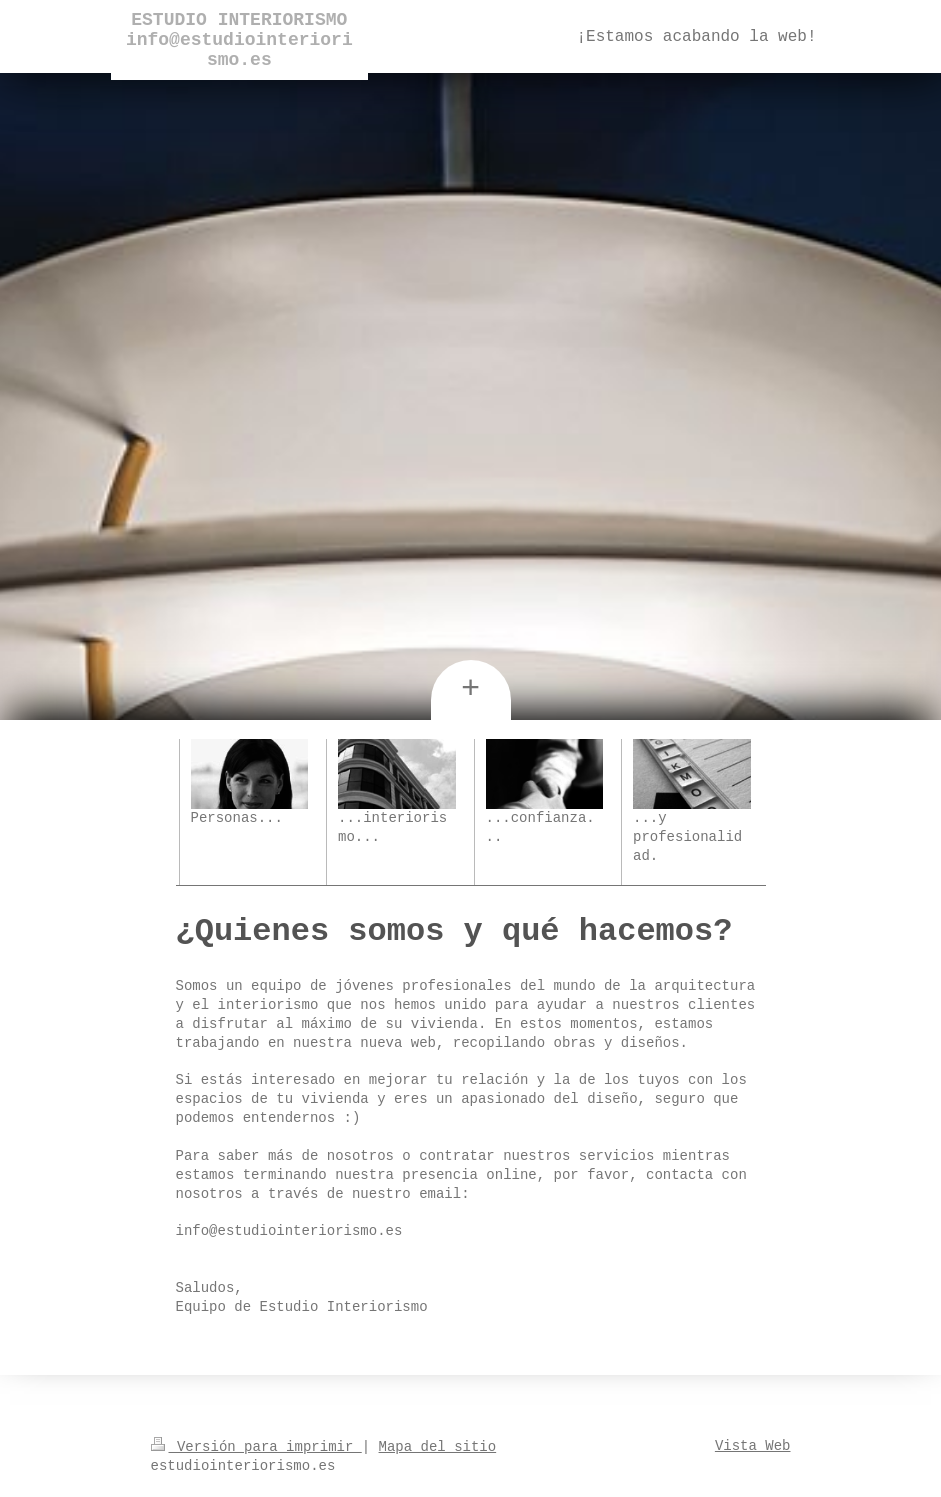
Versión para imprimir (256, 1447)
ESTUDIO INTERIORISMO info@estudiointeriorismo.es (239, 40)
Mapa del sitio (438, 1447)
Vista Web (753, 1446)
